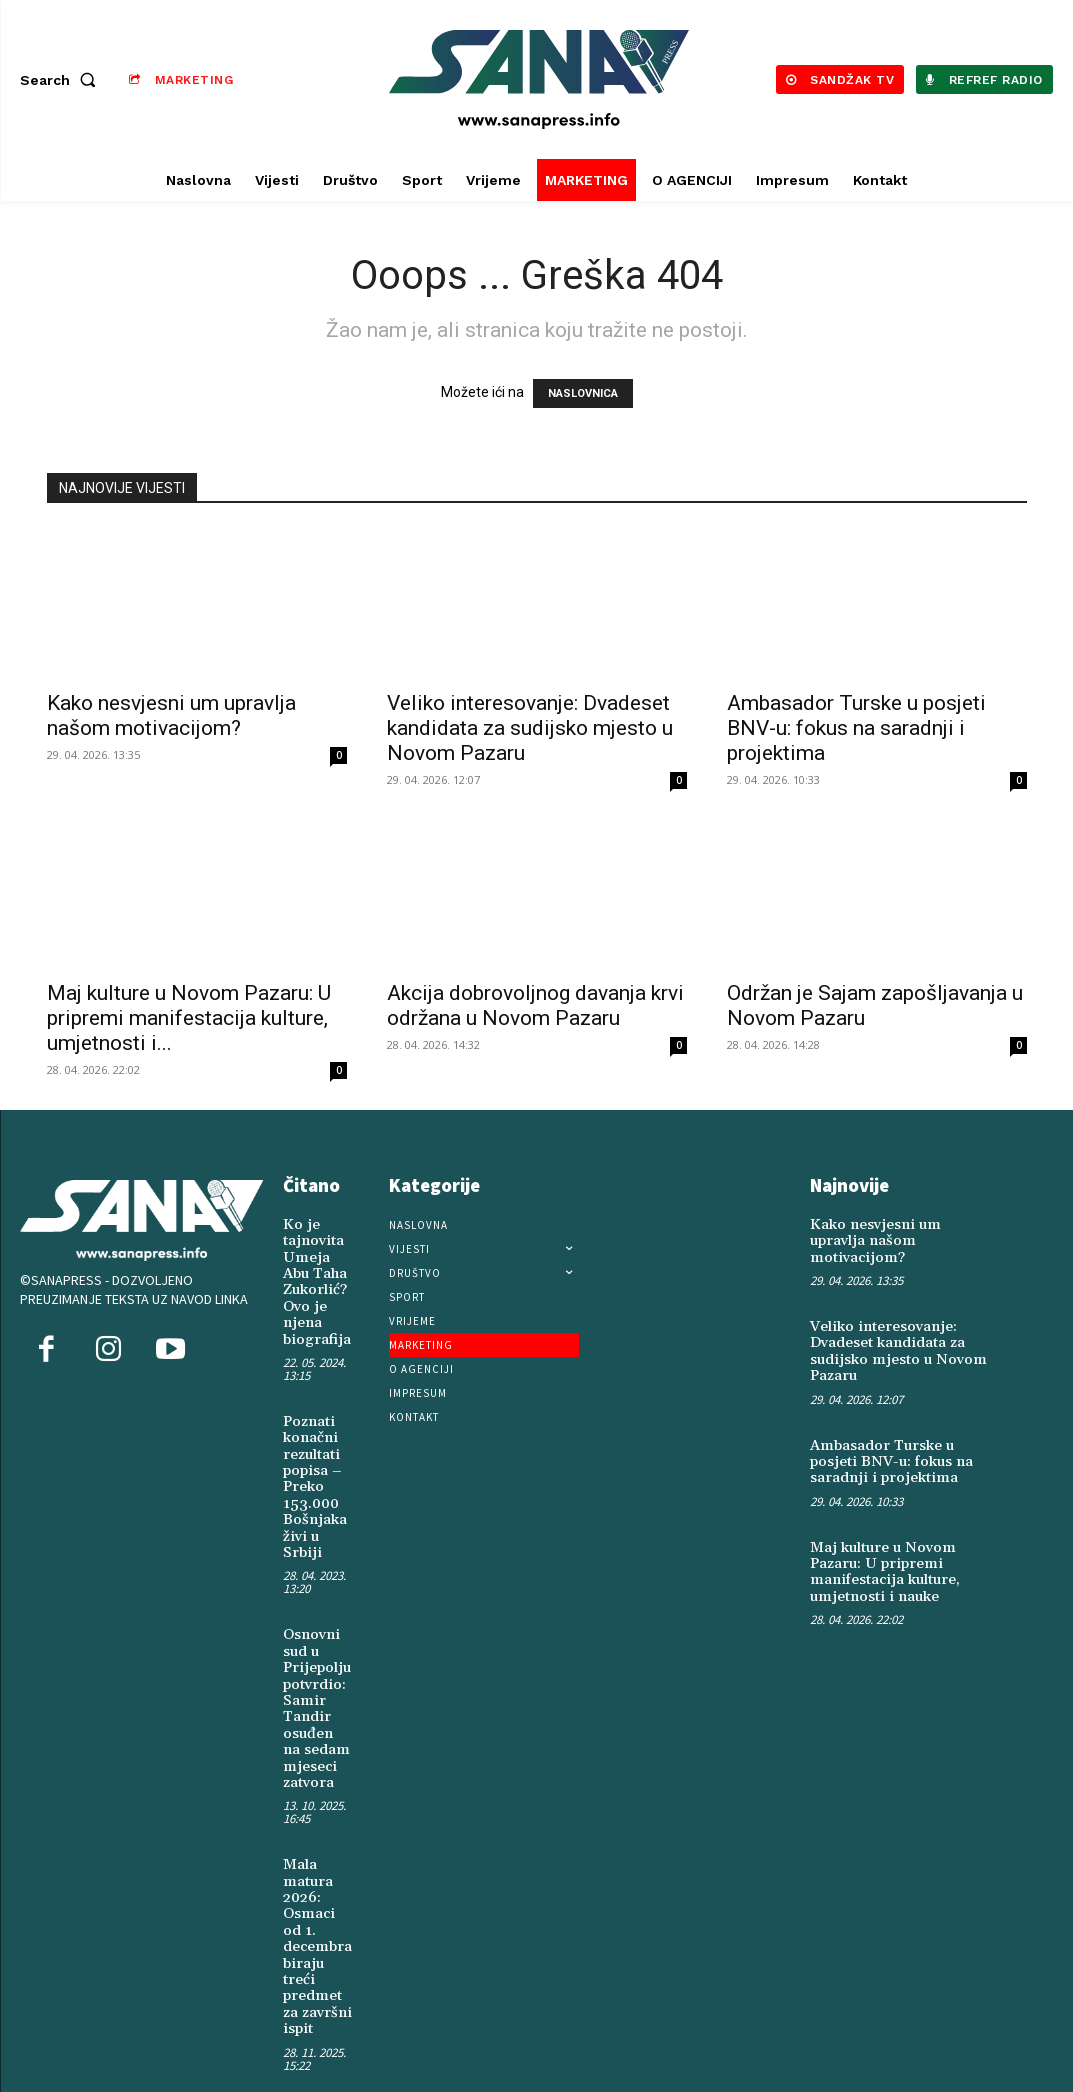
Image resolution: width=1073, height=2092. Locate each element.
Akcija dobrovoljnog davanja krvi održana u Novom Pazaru (535, 1005)
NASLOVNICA (583, 393)
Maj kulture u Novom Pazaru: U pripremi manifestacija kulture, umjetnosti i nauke (881, 1544)
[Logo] (539, 79)
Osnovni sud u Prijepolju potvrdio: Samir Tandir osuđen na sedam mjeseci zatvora (315, 1686)
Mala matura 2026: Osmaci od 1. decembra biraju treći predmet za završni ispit (316, 1914)
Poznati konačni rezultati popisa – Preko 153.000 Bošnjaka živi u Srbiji (313, 1474)
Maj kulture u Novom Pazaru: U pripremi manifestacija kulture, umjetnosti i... (189, 1018)
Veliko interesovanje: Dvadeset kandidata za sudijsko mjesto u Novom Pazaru (530, 728)
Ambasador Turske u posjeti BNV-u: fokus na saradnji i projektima (856, 728)
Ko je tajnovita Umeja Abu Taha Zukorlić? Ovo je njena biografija (314, 1278)
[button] (62, 80)
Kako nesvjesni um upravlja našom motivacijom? (171, 715)
